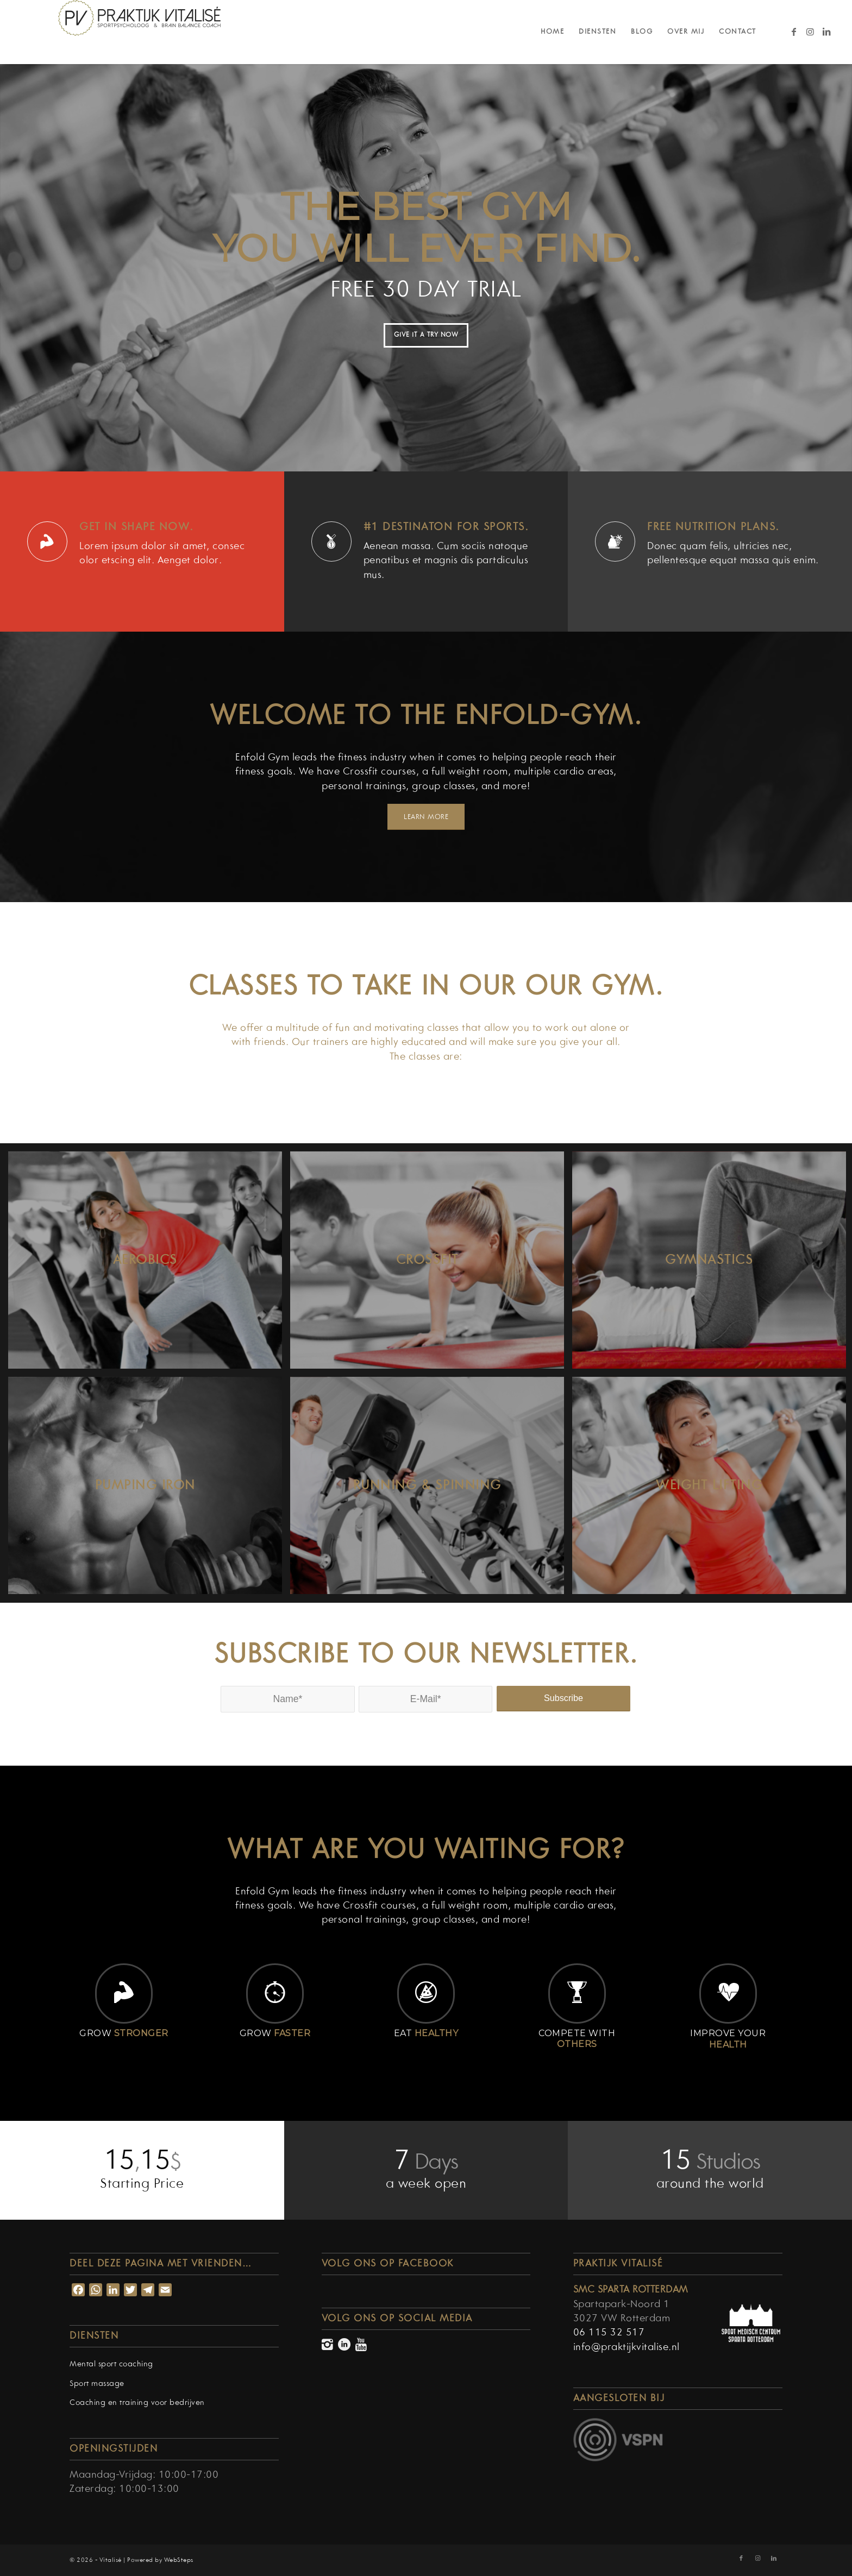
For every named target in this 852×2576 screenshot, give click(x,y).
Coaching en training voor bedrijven (137, 2403)
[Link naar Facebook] (794, 31)
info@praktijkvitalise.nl (626, 2347)
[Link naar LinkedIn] (827, 31)
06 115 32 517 (609, 2333)
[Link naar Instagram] (811, 31)
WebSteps (178, 2560)
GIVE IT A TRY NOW (426, 335)
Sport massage (97, 2384)
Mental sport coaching (111, 2364)
